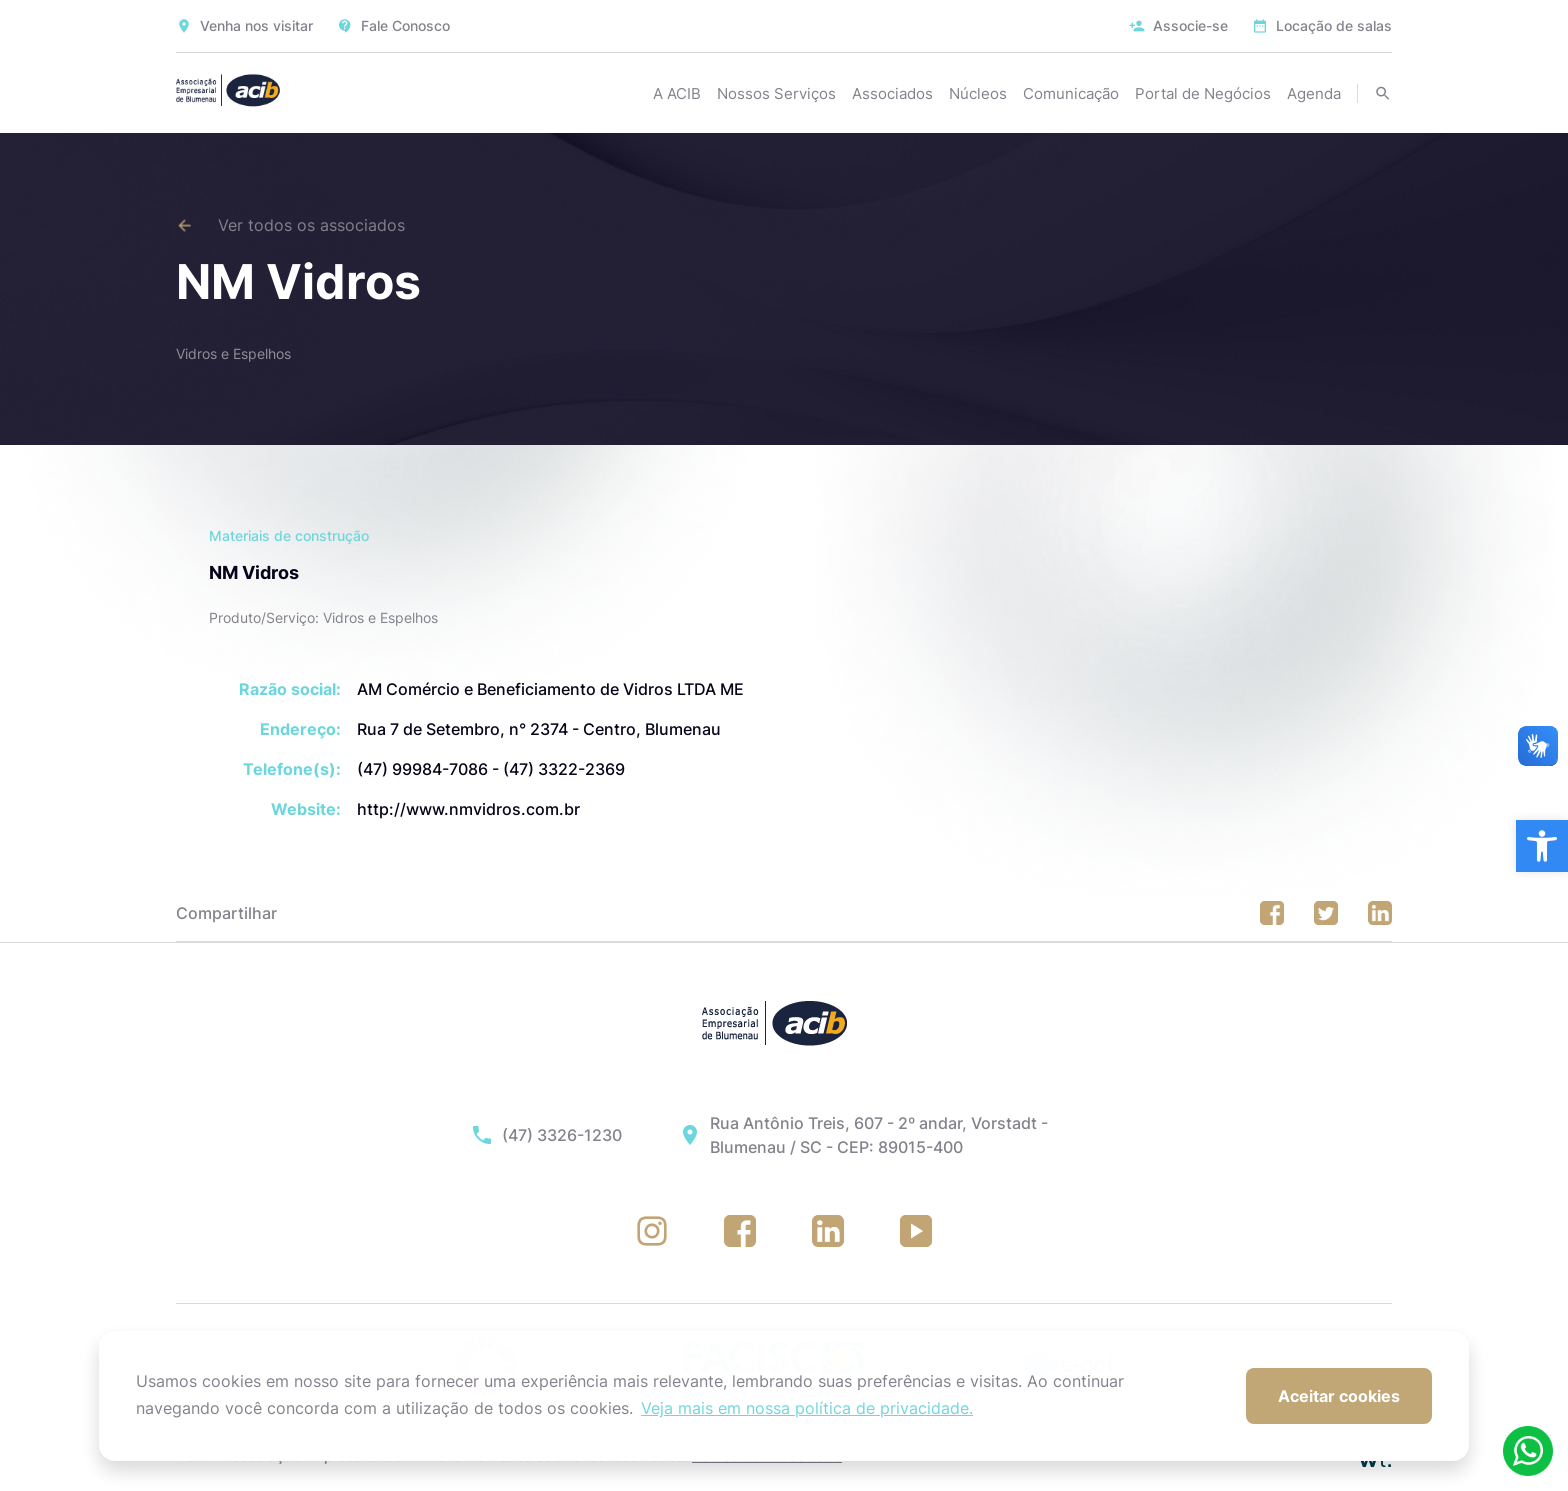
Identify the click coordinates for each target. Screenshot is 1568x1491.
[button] (1542, 846)
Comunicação (1071, 93)
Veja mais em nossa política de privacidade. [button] (807, 1408)
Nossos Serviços (776, 93)
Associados (892, 93)
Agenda (1314, 93)
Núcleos (978, 93)
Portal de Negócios (1203, 93)
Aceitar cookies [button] (1339, 1396)
